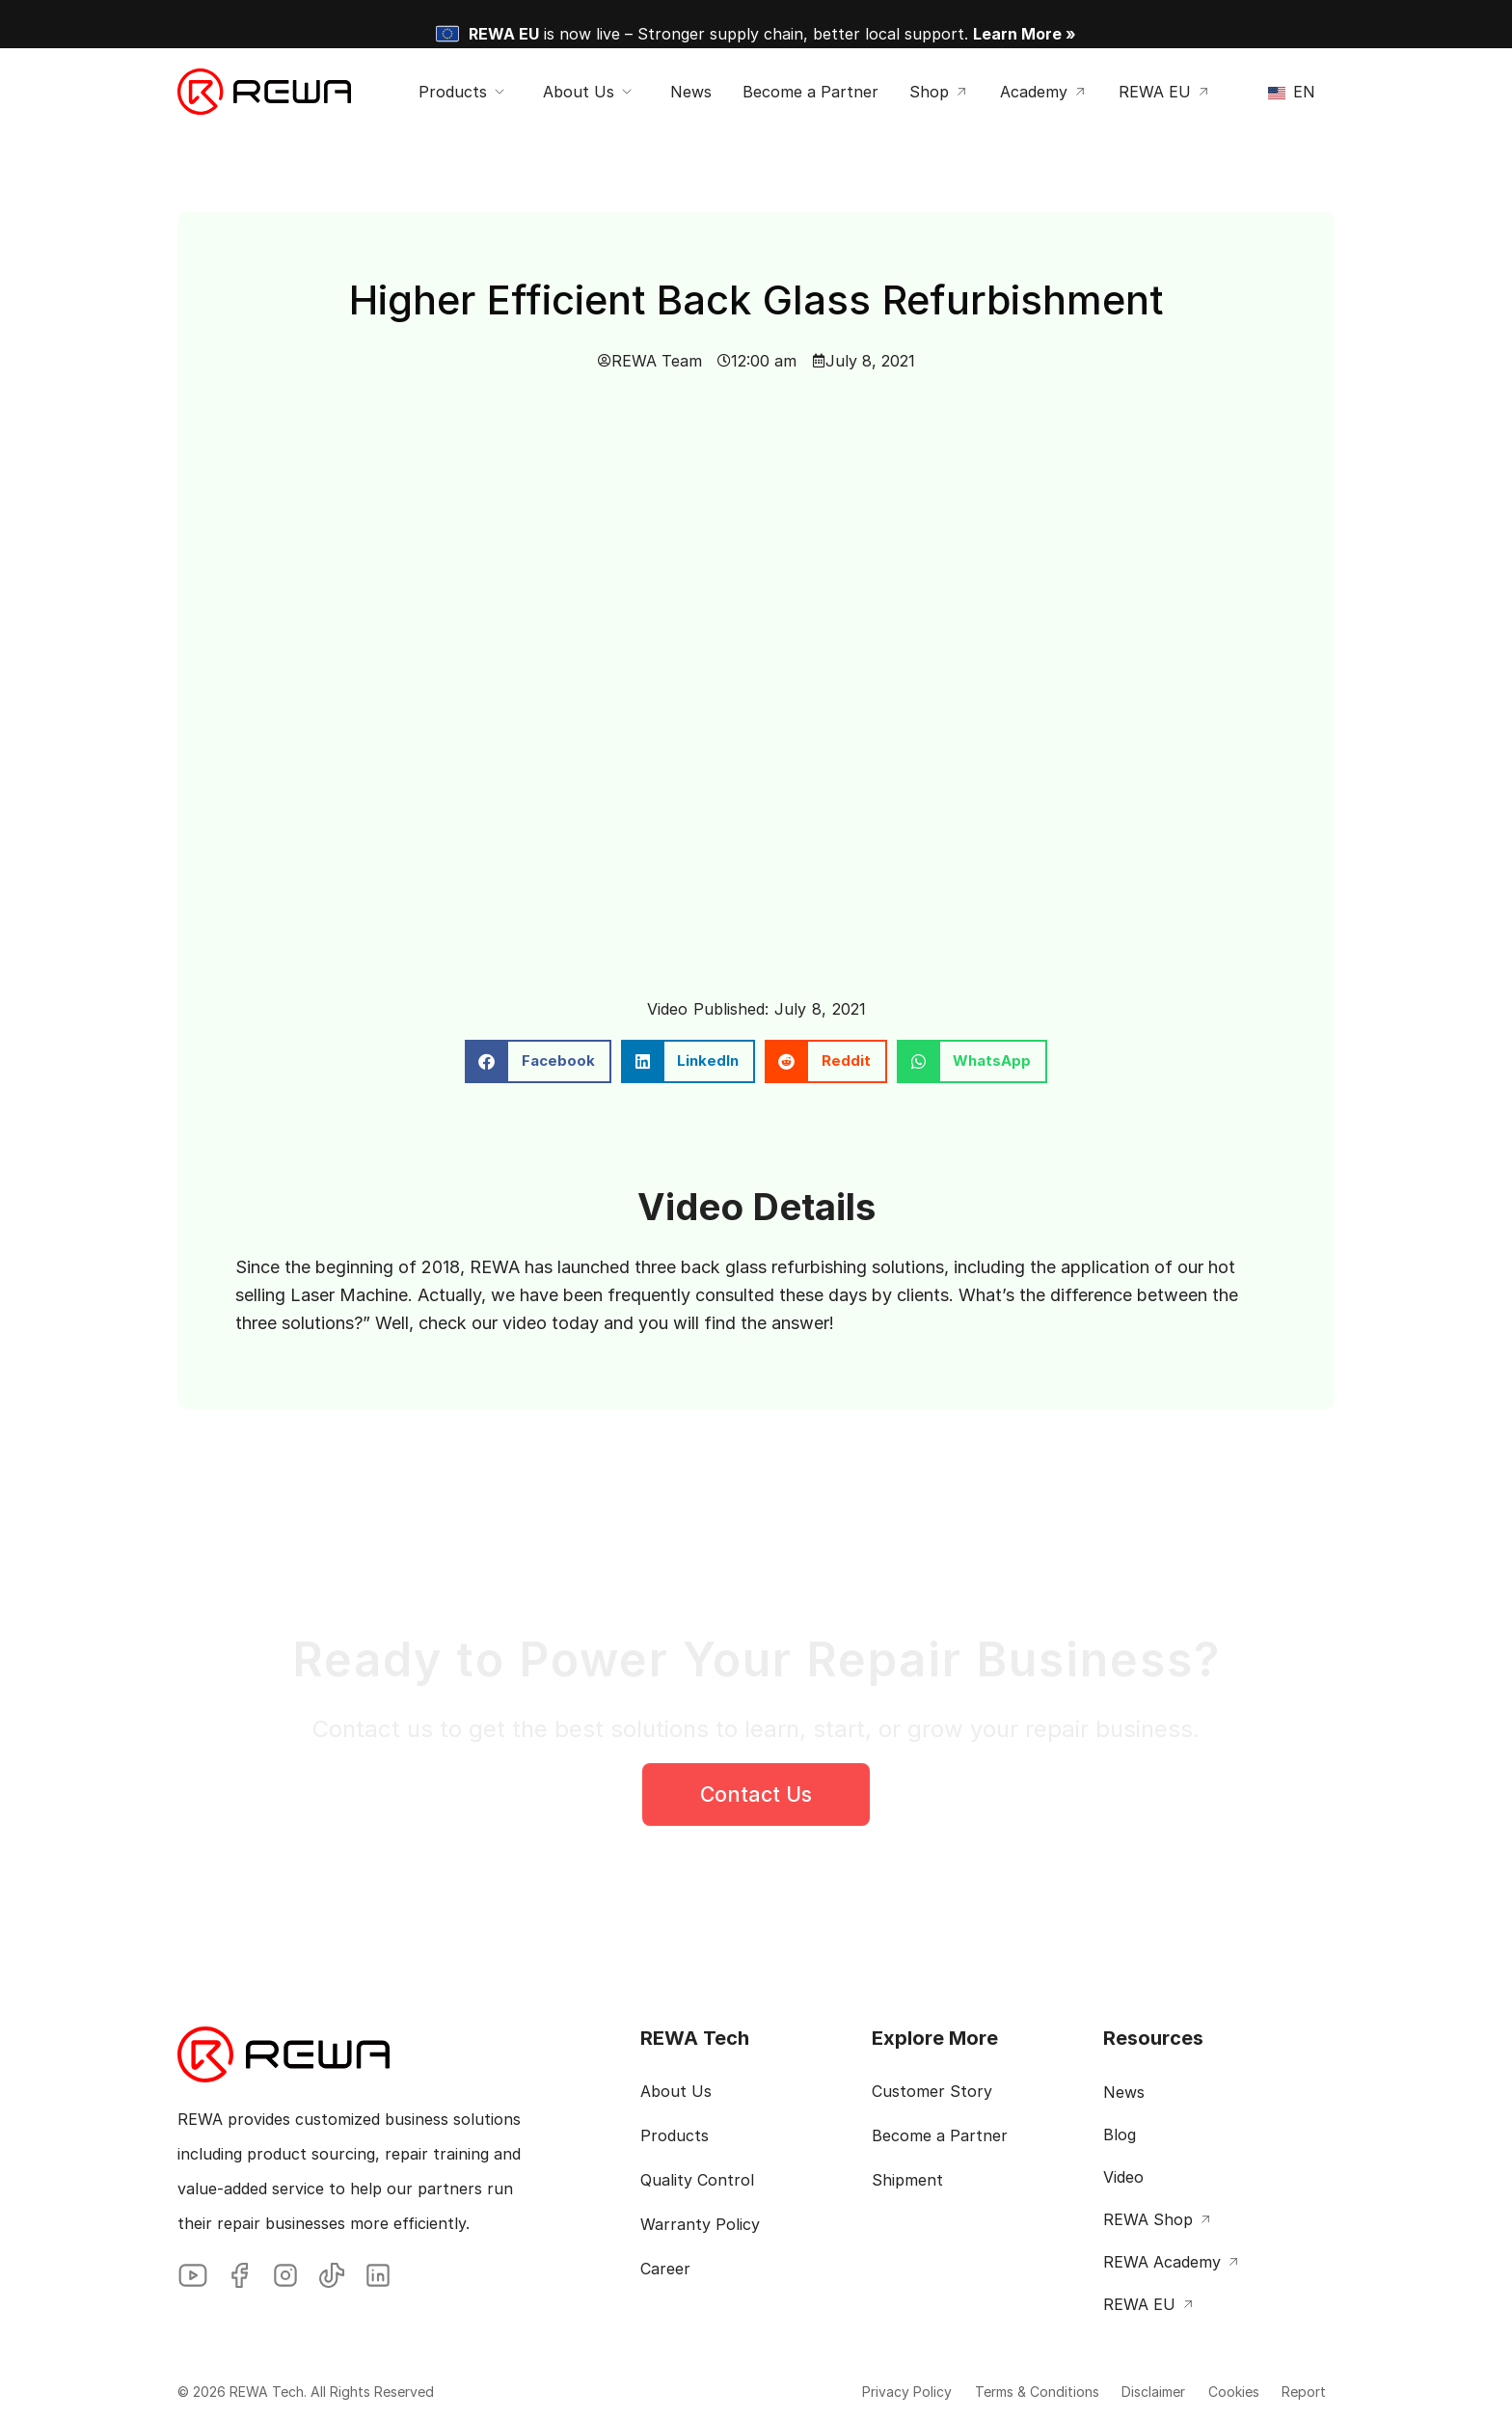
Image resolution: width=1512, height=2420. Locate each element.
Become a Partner (940, 2135)
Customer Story (932, 2091)
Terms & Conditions (978, 2391)
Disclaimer (1111, 2391)
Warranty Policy (700, 2224)
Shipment (907, 2179)
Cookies (1206, 2391)
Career (665, 2268)
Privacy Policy (833, 2391)
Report (1293, 2391)
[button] (538, 1061)
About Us (676, 2091)
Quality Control (697, 2179)
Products (674, 2135)
